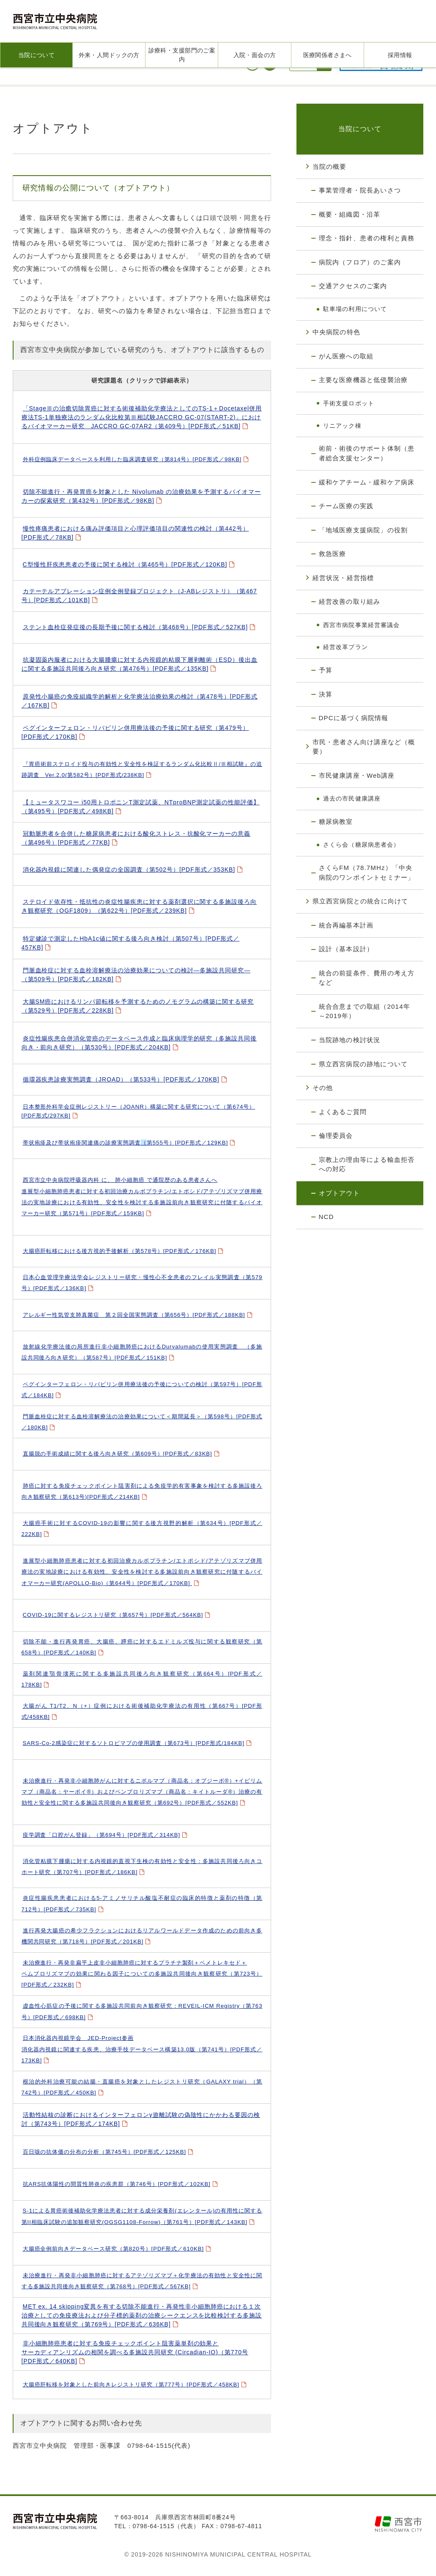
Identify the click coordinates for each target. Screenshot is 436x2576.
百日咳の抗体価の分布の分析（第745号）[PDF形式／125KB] (104, 2152)
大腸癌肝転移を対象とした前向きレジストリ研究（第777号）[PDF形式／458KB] (131, 2384)
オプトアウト (339, 1193)
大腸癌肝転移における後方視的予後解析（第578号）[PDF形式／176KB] (120, 1251)
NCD (326, 1216)
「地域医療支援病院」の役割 (363, 530)
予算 (325, 670)
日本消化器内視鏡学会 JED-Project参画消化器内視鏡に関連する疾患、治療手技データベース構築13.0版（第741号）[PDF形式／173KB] (142, 2049)
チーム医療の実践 (346, 505)
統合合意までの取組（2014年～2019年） (364, 1011)
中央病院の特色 (336, 332)
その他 (323, 1087)
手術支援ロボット (348, 403)
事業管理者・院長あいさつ (360, 190)
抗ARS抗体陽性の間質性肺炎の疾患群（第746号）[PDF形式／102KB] (117, 2184)
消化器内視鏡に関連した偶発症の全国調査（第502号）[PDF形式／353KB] (129, 869)
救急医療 (332, 553)
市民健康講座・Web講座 (357, 775)
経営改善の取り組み (350, 601)
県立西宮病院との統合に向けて (361, 901)
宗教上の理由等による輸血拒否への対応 (367, 1164)
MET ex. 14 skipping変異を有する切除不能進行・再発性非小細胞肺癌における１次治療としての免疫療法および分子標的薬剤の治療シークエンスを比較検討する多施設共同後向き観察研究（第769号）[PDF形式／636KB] (142, 2315)
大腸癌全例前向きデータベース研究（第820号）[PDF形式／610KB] (113, 2249)
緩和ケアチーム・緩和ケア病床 (367, 482)
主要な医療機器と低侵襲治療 (363, 379)
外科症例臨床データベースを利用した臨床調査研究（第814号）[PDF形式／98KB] (132, 459)
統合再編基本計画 (346, 925)
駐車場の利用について (355, 308)
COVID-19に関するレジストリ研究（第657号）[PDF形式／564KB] (113, 1615)
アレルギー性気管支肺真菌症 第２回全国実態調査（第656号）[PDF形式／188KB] (134, 1315)
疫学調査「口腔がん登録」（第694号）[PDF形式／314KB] (102, 1835)
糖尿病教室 (336, 821)
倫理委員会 (336, 1135)
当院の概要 (330, 166)
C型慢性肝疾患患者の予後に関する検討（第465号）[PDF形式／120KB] (125, 564)
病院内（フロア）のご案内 (360, 262)
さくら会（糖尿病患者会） (361, 844)
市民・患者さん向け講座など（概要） (364, 746)
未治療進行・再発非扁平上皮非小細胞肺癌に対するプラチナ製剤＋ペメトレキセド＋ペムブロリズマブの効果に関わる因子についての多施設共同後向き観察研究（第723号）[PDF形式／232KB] (142, 1974)
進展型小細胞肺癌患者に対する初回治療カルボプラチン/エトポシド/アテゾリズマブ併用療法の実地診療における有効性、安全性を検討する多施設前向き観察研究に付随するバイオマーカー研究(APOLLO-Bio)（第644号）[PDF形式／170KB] (142, 1572)
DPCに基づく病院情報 (354, 717)
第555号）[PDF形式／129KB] (125, 1142)
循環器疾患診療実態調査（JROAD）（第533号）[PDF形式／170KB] (121, 1079)
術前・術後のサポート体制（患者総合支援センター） (367, 453)
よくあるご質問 (343, 1111)
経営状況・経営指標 (343, 577)
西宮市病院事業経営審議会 (361, 625)
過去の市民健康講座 (352, 798)
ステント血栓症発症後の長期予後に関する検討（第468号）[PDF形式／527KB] (135, 627)
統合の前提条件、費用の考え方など (367, 977)
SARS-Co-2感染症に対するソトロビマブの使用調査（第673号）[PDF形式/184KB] (133, 1743)
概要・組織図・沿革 (350, 214)
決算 (325, 694)
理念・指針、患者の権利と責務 (367, 238)
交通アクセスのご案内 (353, 285)
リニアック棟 (342, 425)
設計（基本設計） (346, 948)
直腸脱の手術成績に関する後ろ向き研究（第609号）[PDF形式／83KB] (117, 1453)
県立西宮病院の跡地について (363, 1064)
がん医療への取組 (346, 356)
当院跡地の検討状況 (350, 1039)
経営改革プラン (345, 647)
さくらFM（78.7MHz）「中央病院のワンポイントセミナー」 (367, 872)
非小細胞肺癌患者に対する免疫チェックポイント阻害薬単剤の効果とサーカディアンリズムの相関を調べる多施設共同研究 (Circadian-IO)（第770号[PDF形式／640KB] (135, 2352)
